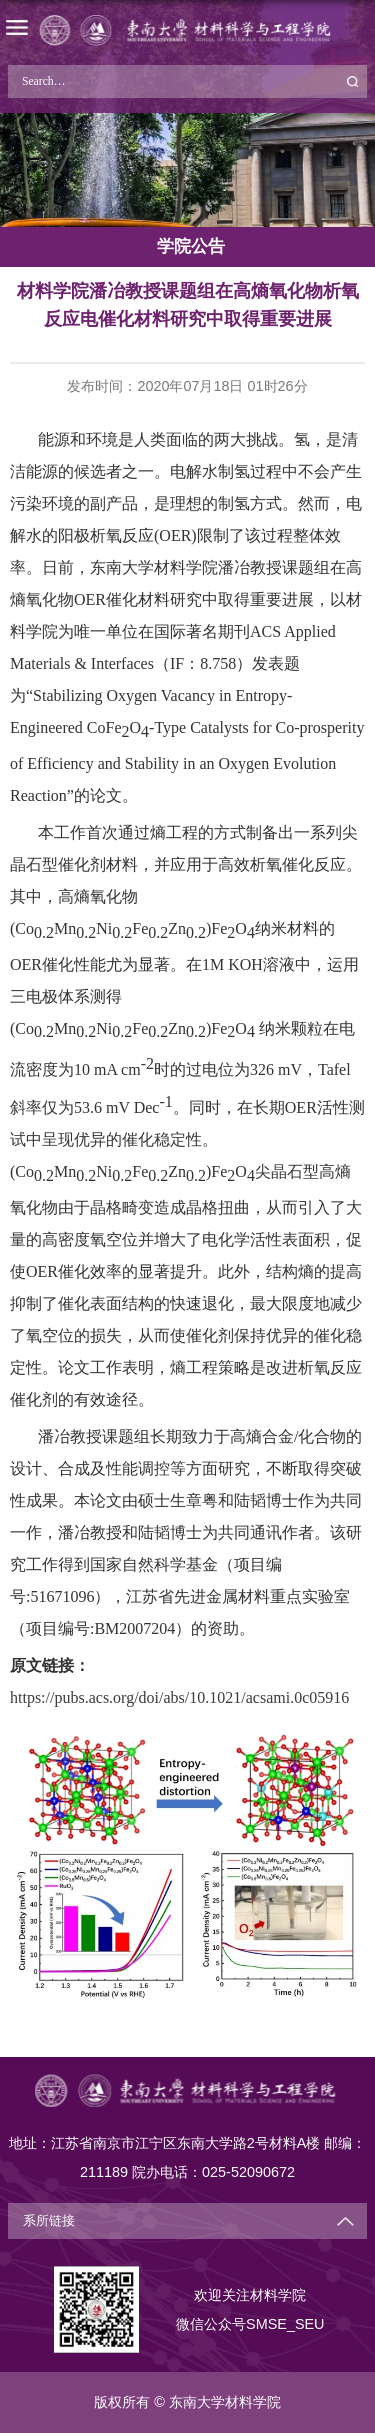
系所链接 (49, 2221)
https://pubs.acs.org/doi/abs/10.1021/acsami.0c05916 (179, 1697)
